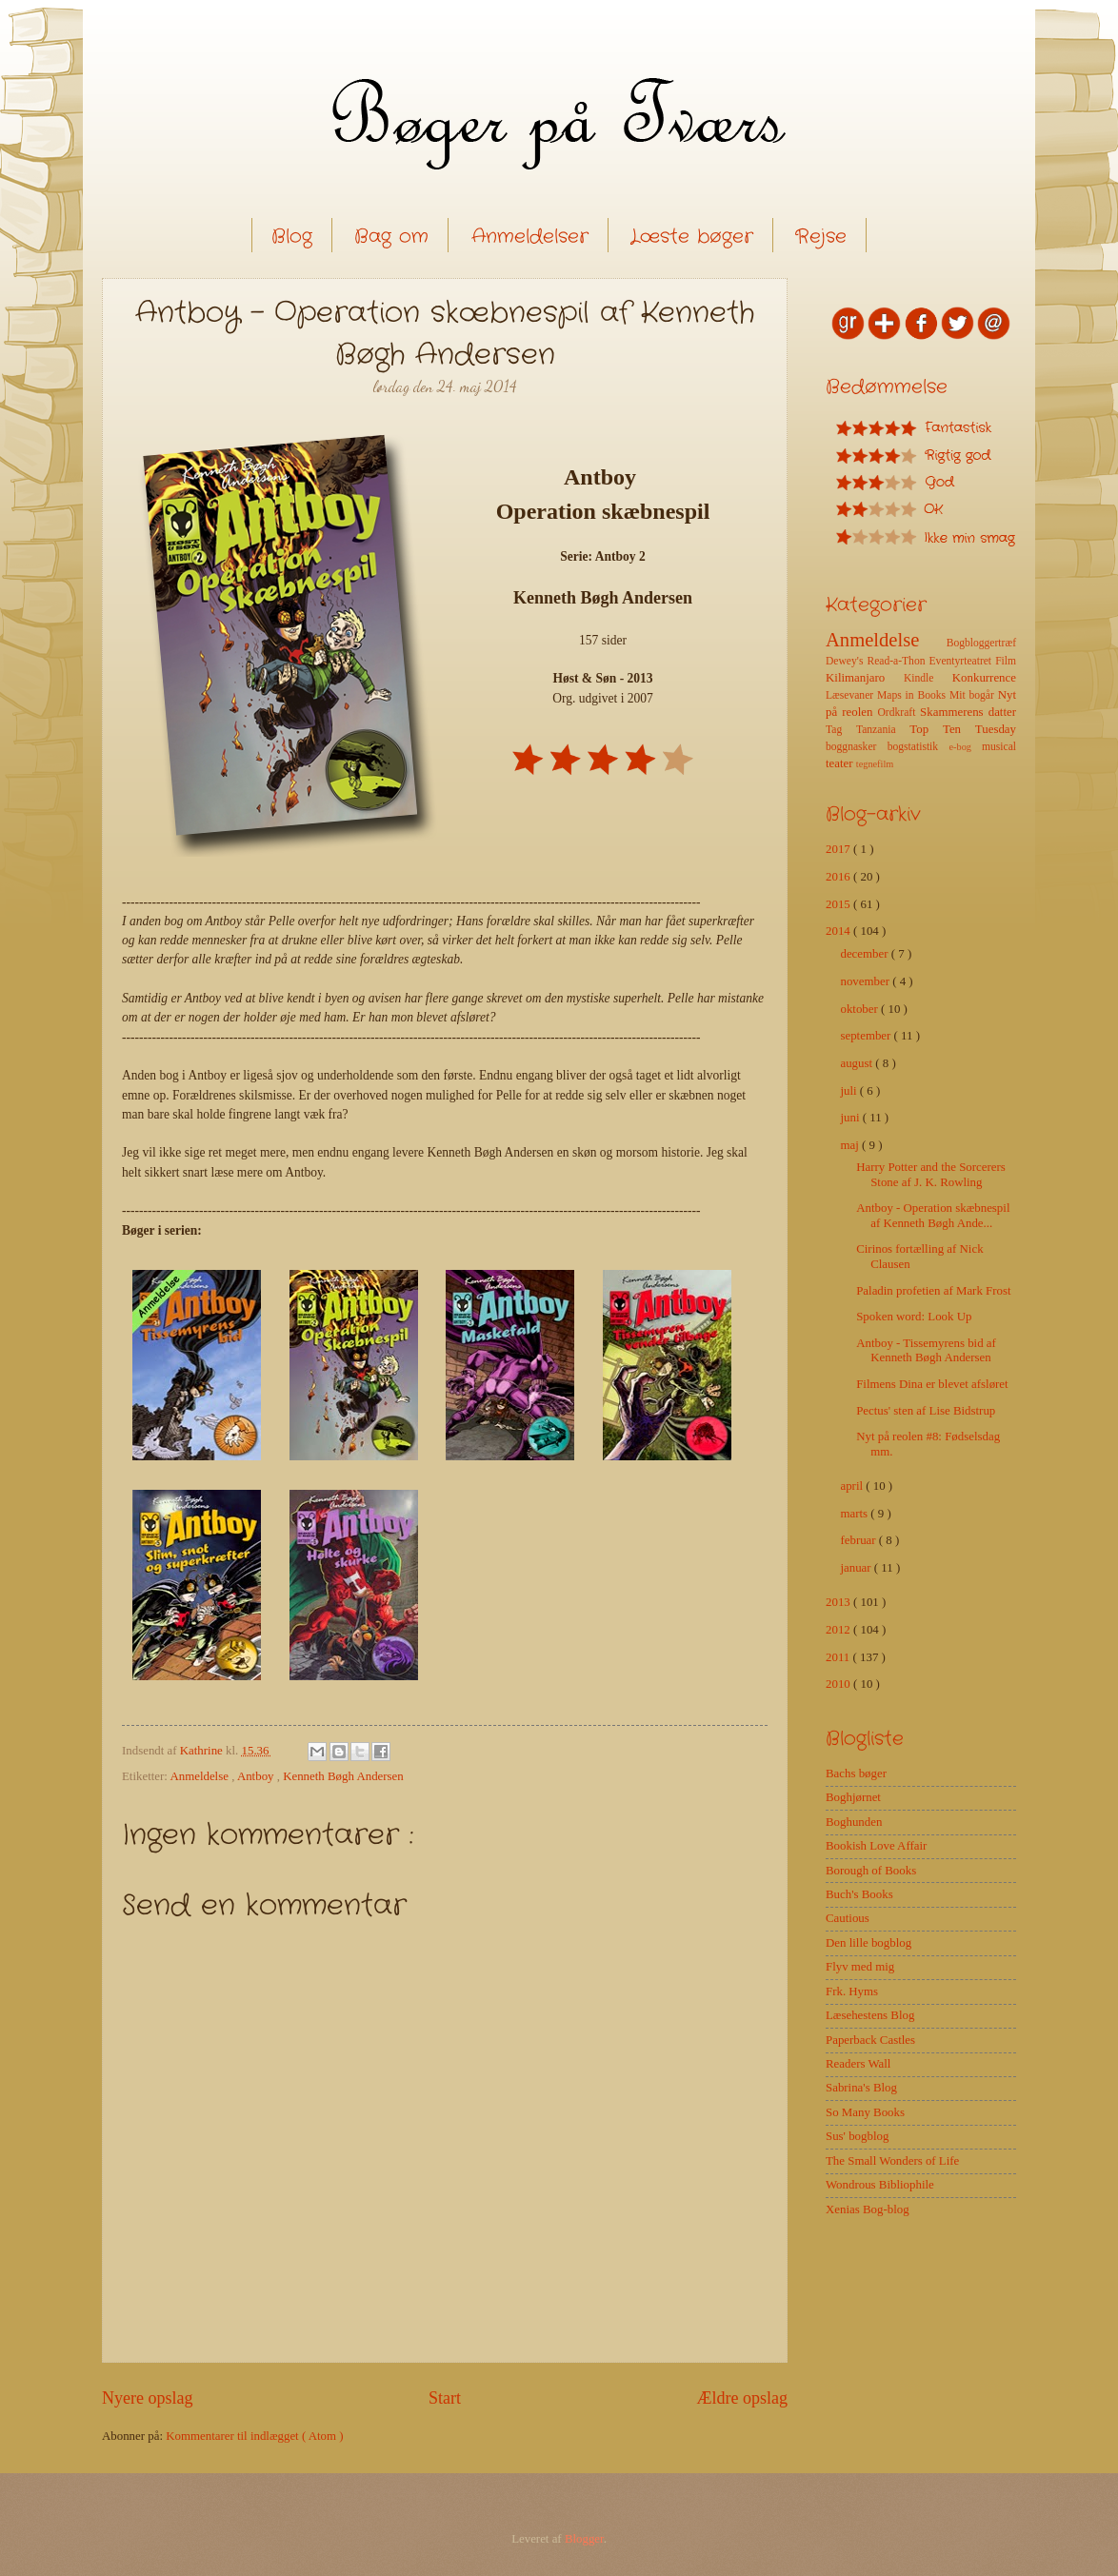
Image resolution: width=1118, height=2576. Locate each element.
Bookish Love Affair (876, 1846)
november (866, 981)
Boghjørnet (853, 1797)
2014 (839, 931)
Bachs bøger (856, 1773)
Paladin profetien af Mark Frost (933, 1291)
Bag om (391, 236)
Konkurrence (984, 677)
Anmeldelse (200, 1776)
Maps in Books (913, 695)
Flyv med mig (860, 1966)
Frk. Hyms (852, 1991)
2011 (839, 1657)
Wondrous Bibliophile (880, 2184)
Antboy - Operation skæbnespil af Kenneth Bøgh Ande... (932, 1215)
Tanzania (882, 729)
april (853, 1486)
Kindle (928, 678)
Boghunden (854, 1822)
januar (856, 1568)
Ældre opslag (742, 2398)
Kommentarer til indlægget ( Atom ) (254, 2436)
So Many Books (865, 2112)
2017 (839, 849)
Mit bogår (973, 695)
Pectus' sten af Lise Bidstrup (925, 1410)
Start (445, 2398)
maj (851, 1145)
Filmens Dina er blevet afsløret (932, 1384)
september (866, 1035)
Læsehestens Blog (870, 2015)
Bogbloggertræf (981, 643)
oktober (860, 1009)
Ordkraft (898, 712)
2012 (839, 1629)
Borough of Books (871, 1870)
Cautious (847, 1918)
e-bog (964, 747)
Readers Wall (858, 2064)
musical (999, 747)
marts (855, 1513)
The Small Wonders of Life (892, 2161)
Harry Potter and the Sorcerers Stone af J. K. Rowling (931, 1174)
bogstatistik (918, 747)
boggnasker (857, 747)
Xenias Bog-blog (867, 2209)
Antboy (257, 1776)
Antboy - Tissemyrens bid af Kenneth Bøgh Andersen (926, 1350)
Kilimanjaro (865, 677)
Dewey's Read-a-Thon (877, 661)
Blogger (584, 2539)
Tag (841, 729)
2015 (839, 904)
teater (841, 763)
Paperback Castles (870, 2040)
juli (849, 1091)
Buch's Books (859, 1894)
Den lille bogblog (868, 1943)
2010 (839, 1684)
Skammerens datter (968, 712)
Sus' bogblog (857, 2136)
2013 (839, 1602)
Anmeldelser (530, 236)
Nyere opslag (147, 2398)
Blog (291, 236)
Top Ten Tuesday (962, 729)
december (865, 954)
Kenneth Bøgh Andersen (343, 1776)
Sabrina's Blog (861, 2087)
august (857, 1063)
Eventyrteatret (962, 661)
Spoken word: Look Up (913, 1316)
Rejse (821, 236)
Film (1005, 661)
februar (859, 1540)
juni (851, 1117)
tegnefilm (874, 764)
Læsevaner (851, 695)
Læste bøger (691, 236)
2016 (839, 876)
